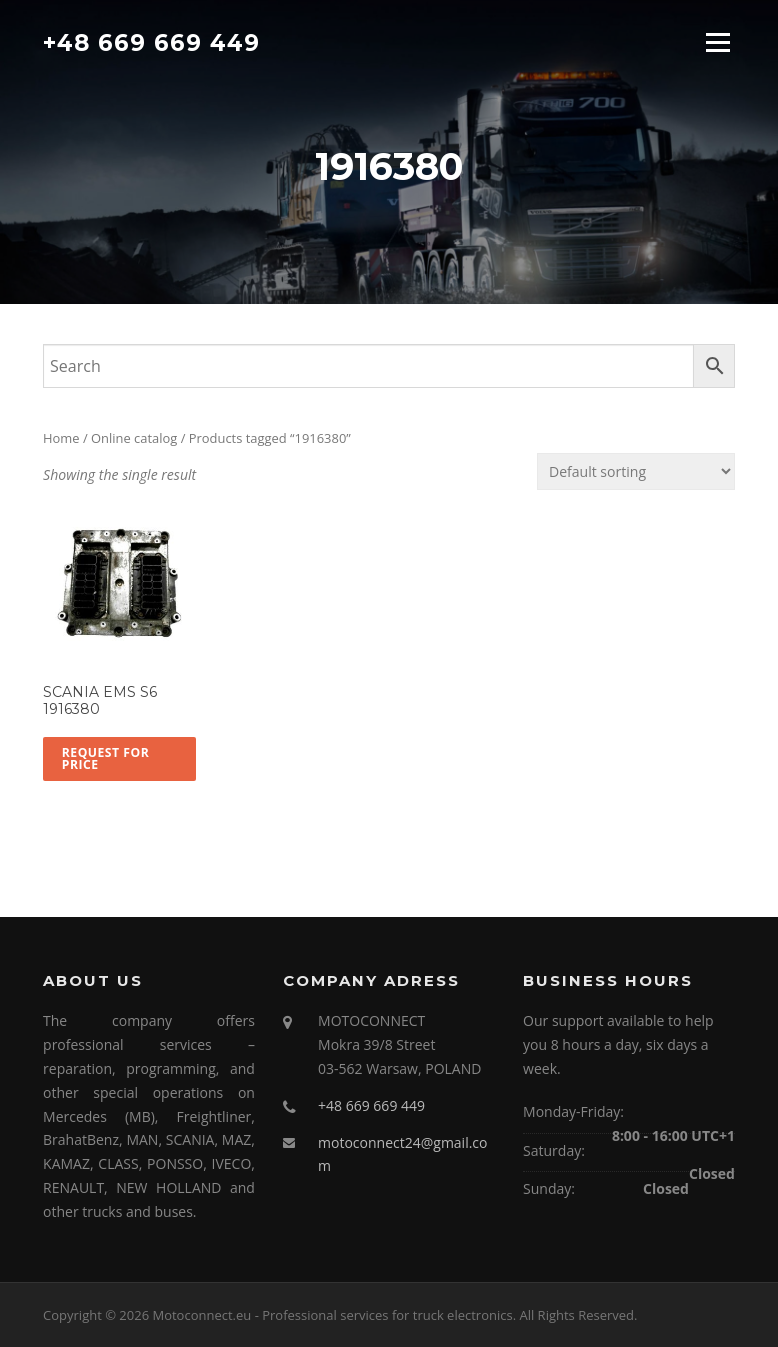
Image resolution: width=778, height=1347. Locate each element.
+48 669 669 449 (151, 42)
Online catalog (134, 438)
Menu (717, 42)
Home (61, 438)
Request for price (105, 758)
